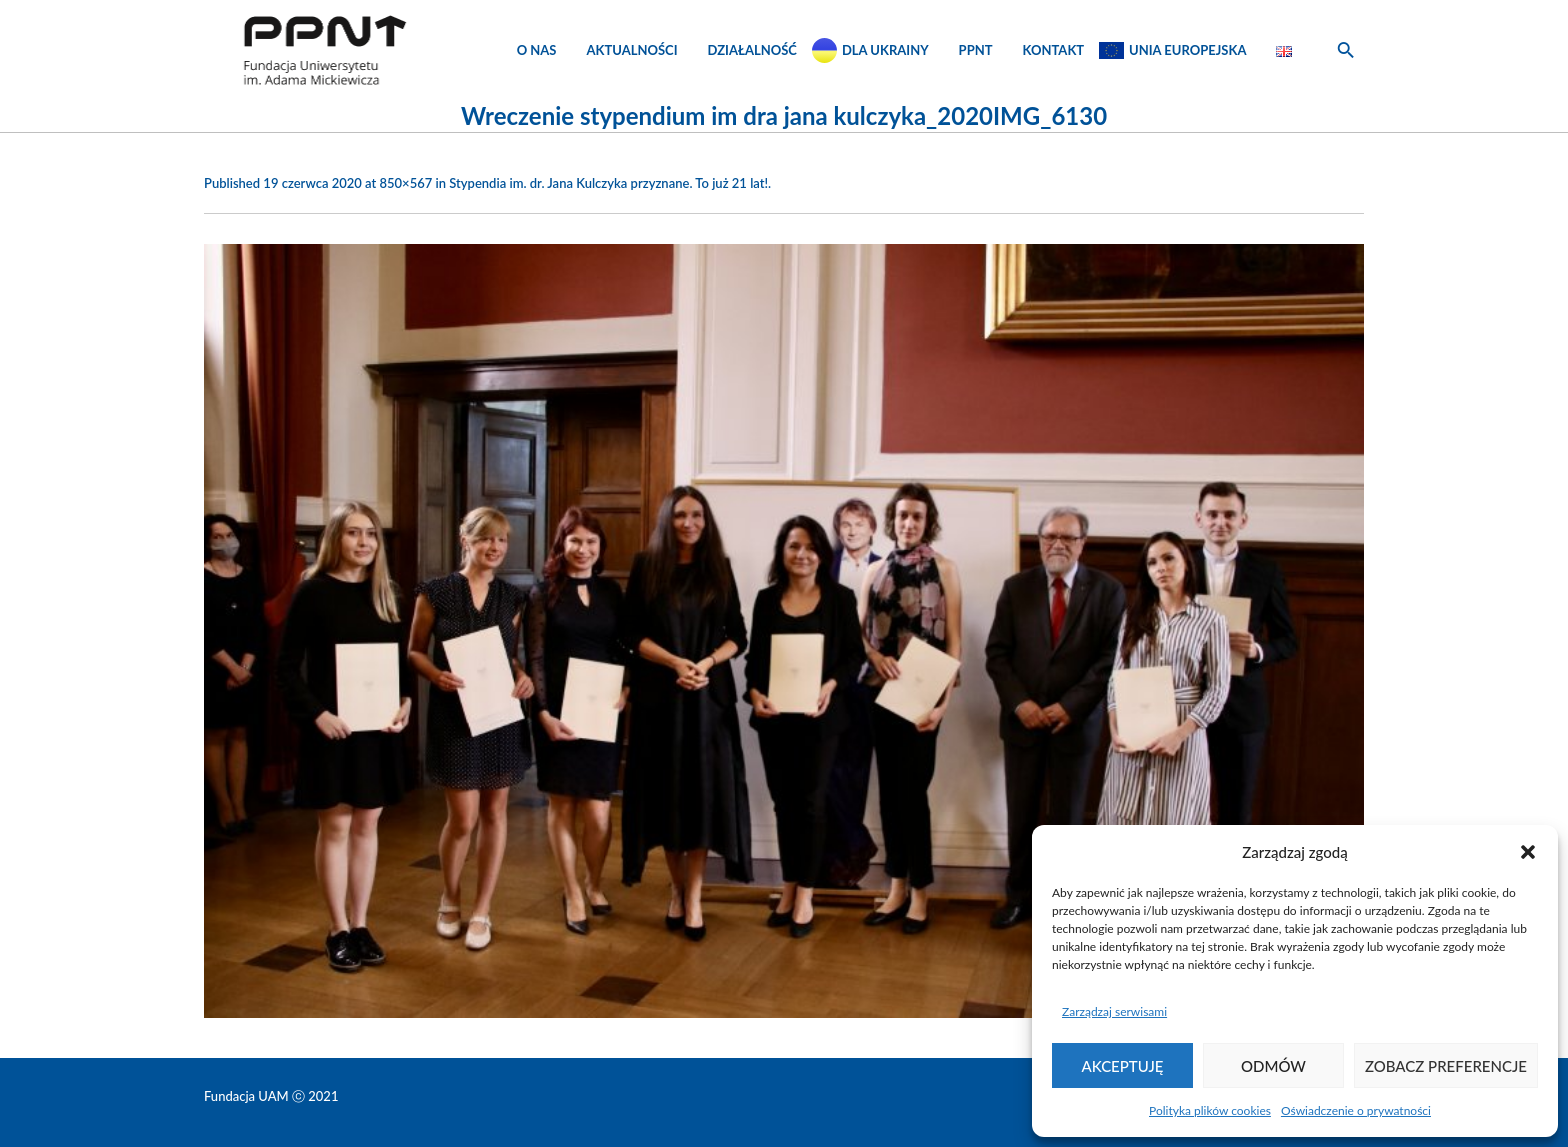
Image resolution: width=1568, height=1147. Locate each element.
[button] (1528, 852)
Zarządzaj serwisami (1114, 1011)
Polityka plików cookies (1210, 1110)
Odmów (1273, 1066)
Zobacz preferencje (1446, 1066)
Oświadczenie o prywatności (1356, 1110)
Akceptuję (1123, 1066)
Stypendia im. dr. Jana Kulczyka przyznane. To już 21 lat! (608, 183)
